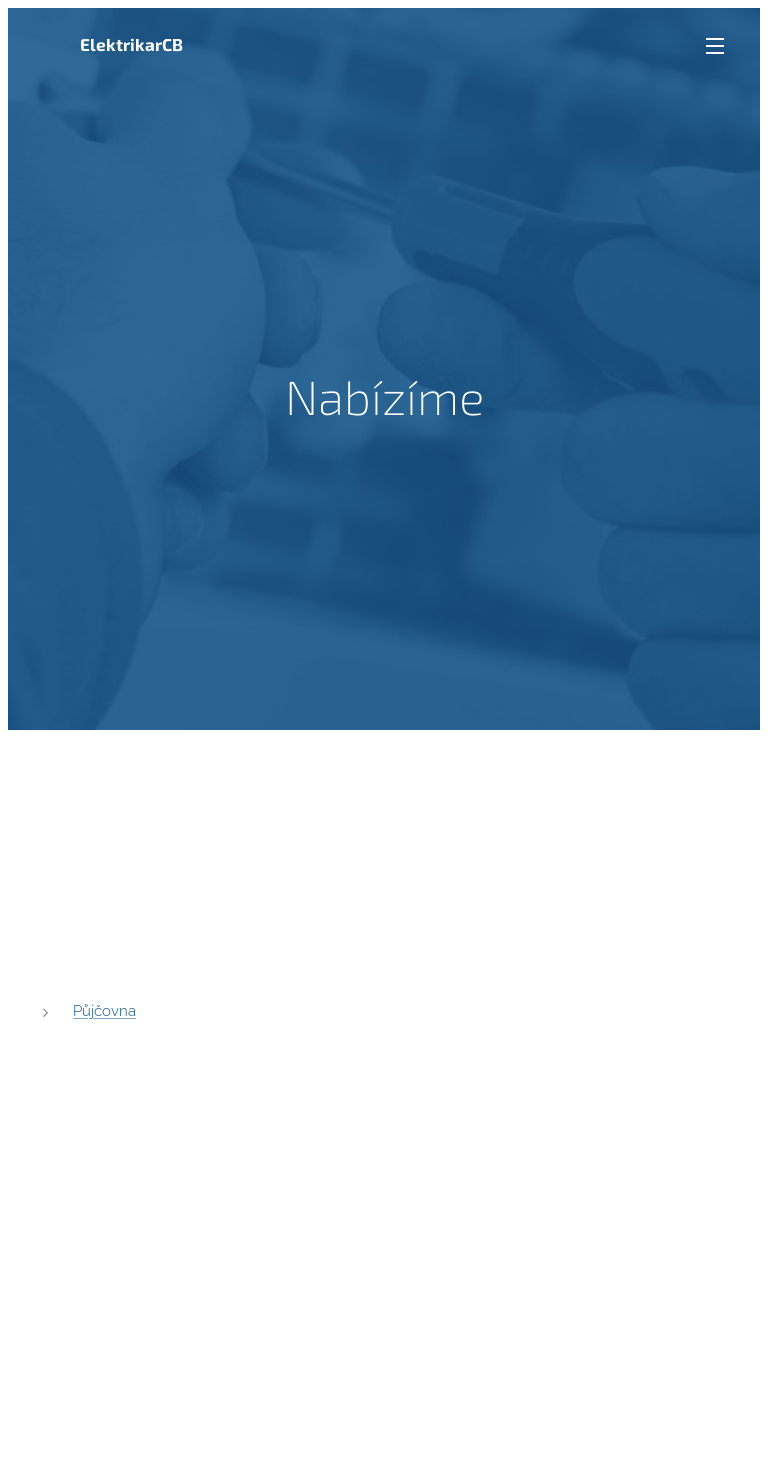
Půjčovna (104, 1010)
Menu (715, 46)
